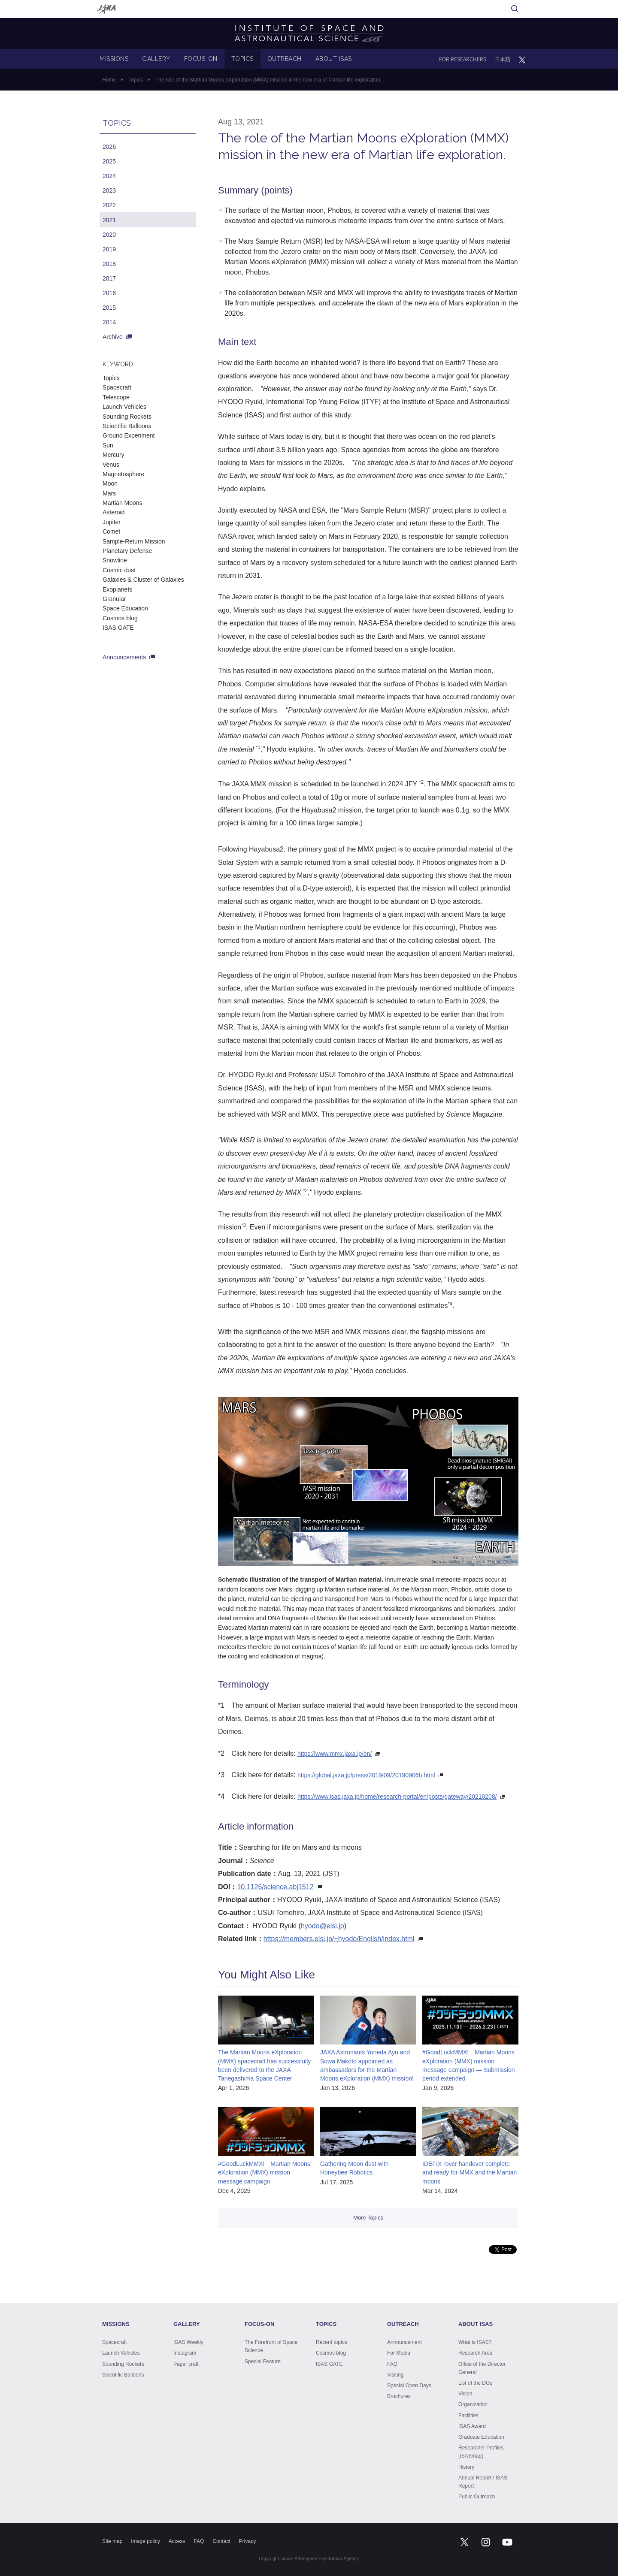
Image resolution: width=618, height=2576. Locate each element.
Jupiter (112, 522)
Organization (473, 2404)
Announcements (124, 657)
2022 (109, 205)
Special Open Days (409, 2386)
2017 (109, 278)
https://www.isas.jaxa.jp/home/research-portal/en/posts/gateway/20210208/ (397, 1796)
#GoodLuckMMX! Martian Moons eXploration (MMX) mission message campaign (264, 2172)
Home (109, 79)
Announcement (404, 2342)
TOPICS (242, 58)
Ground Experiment (128, 435)
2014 (109, 322)
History (466, 2467)
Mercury (113, 454)
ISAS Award (472, 2426)
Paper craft (186, 2364)
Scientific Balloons (127, 426)
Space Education (125, 608)
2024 (109, 175)
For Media (398, 2353)
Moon (110, 483)
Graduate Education (481, 2437)
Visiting (395, 2375)
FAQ (392, 2364)
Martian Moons (122, 502)
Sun (108, 445)
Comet (111, 531)
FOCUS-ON (201, 58)
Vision (465, 2394)
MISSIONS (114, 58)
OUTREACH (284, 58)
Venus (111, 464)
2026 (109, 146)
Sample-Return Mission (134, 541)
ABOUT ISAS (333, 58)
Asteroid (113, 512)
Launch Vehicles (124, 406)
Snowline (115, 560)
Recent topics (331, 2342)
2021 (109, 220)
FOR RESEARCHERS (462, 59)
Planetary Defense (127, 550)
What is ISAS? (474, 2342)
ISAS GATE (118, 627)
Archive (113, 336)
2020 (109, 234)
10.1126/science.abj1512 (275, 1886)
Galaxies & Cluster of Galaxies (143, 579)
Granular (114, 598)
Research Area (475, 2353)
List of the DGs (475, 2383)
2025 (109, 161)
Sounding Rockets (127, 416)
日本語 (502, 59)
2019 (109, 249)
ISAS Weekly (188, 2342)
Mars (109, 493)
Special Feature (263, 2362)
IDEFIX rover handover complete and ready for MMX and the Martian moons (469, 2172)
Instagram (184, 2353)
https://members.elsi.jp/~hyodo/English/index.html (339, 1938)
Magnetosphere (123, 474)
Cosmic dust (119, 570)
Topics (135, 79)
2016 (109, 293)
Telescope (116, 397)
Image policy (145, 2541)
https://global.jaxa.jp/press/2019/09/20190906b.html (366, 1775)
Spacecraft (117, 387)
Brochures (399, 2396)
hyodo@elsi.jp (322, 1926)
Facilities (468, 2416)
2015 (109, 307)
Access (177, 2541)
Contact (221, 2541)
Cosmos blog (120, 618)
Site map (112, 2541)
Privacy (247, 2541)
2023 (109, 190)
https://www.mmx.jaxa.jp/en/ (334, 1753)
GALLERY (156, 58)
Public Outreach (476, 2497)
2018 (109, 263)
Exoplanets (117, 589)
